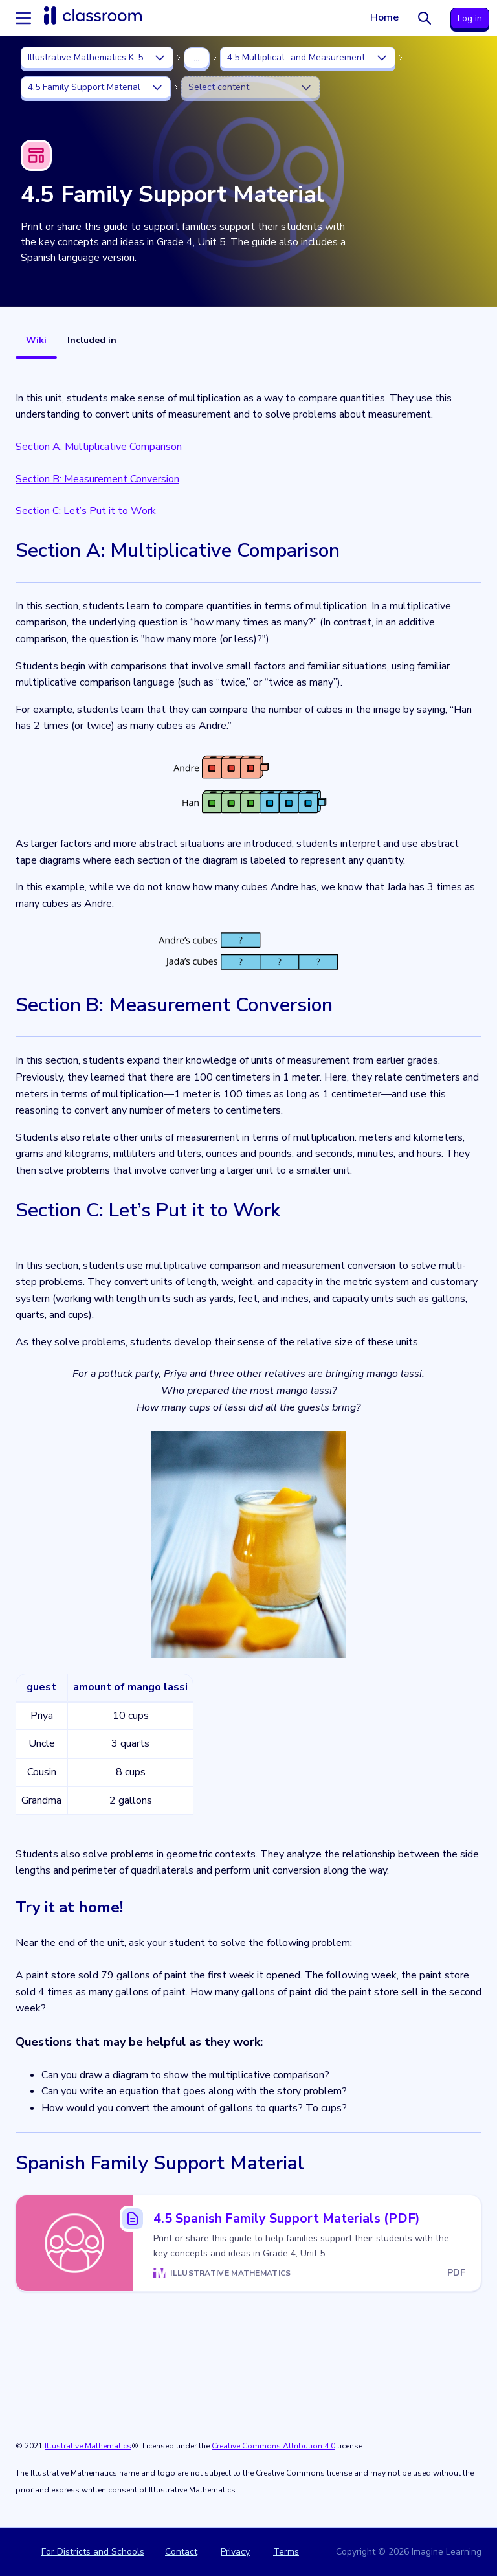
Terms (286, 2552)
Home (384, 17)
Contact (181, 2552)
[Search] (424, 18)
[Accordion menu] (23, 18)
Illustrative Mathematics (88, 2446)
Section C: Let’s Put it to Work (86, 511)
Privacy (235, 2552)
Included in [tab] (91, 340)
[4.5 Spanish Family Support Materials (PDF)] (248, 2242)
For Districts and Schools (92, 2552)
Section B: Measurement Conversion (97, 479)
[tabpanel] (248, 1443)
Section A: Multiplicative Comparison (99, 447)
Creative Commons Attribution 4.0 (273, 2446)
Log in (470, 18)
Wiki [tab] (36, 340)
